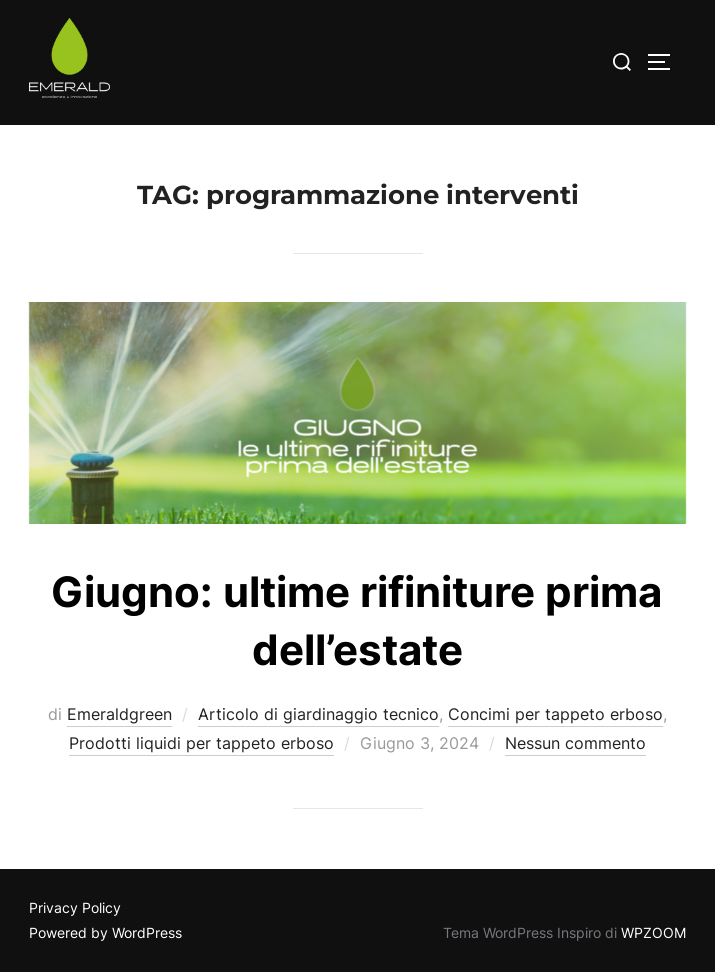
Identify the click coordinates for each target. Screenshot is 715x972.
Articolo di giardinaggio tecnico (318, 714)
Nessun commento (575, 743)
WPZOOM (653, 932)
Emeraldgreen (119, 714)
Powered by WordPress (105, 932)
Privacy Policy (75, 907)
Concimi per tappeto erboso (555, 714)
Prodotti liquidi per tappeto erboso (201, 743)
